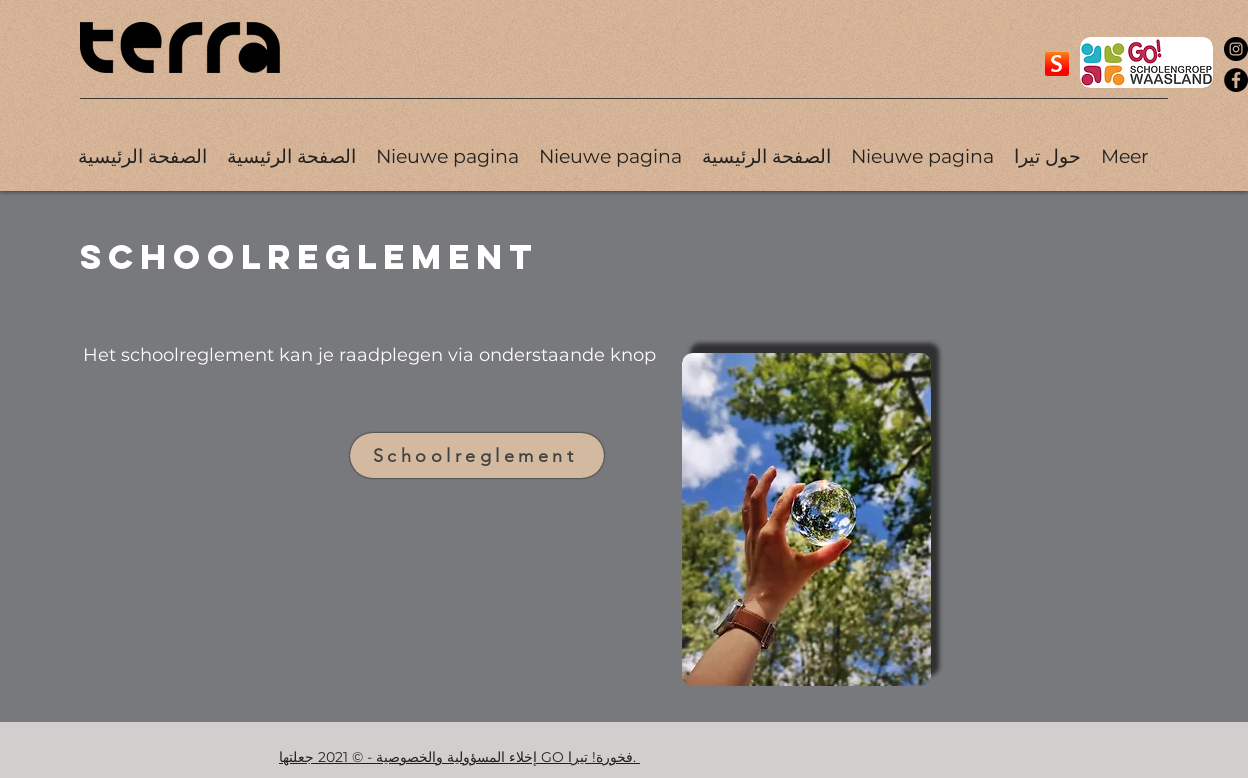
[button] (1047, 156)
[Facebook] (1236, 80)
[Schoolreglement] (477, 455)
